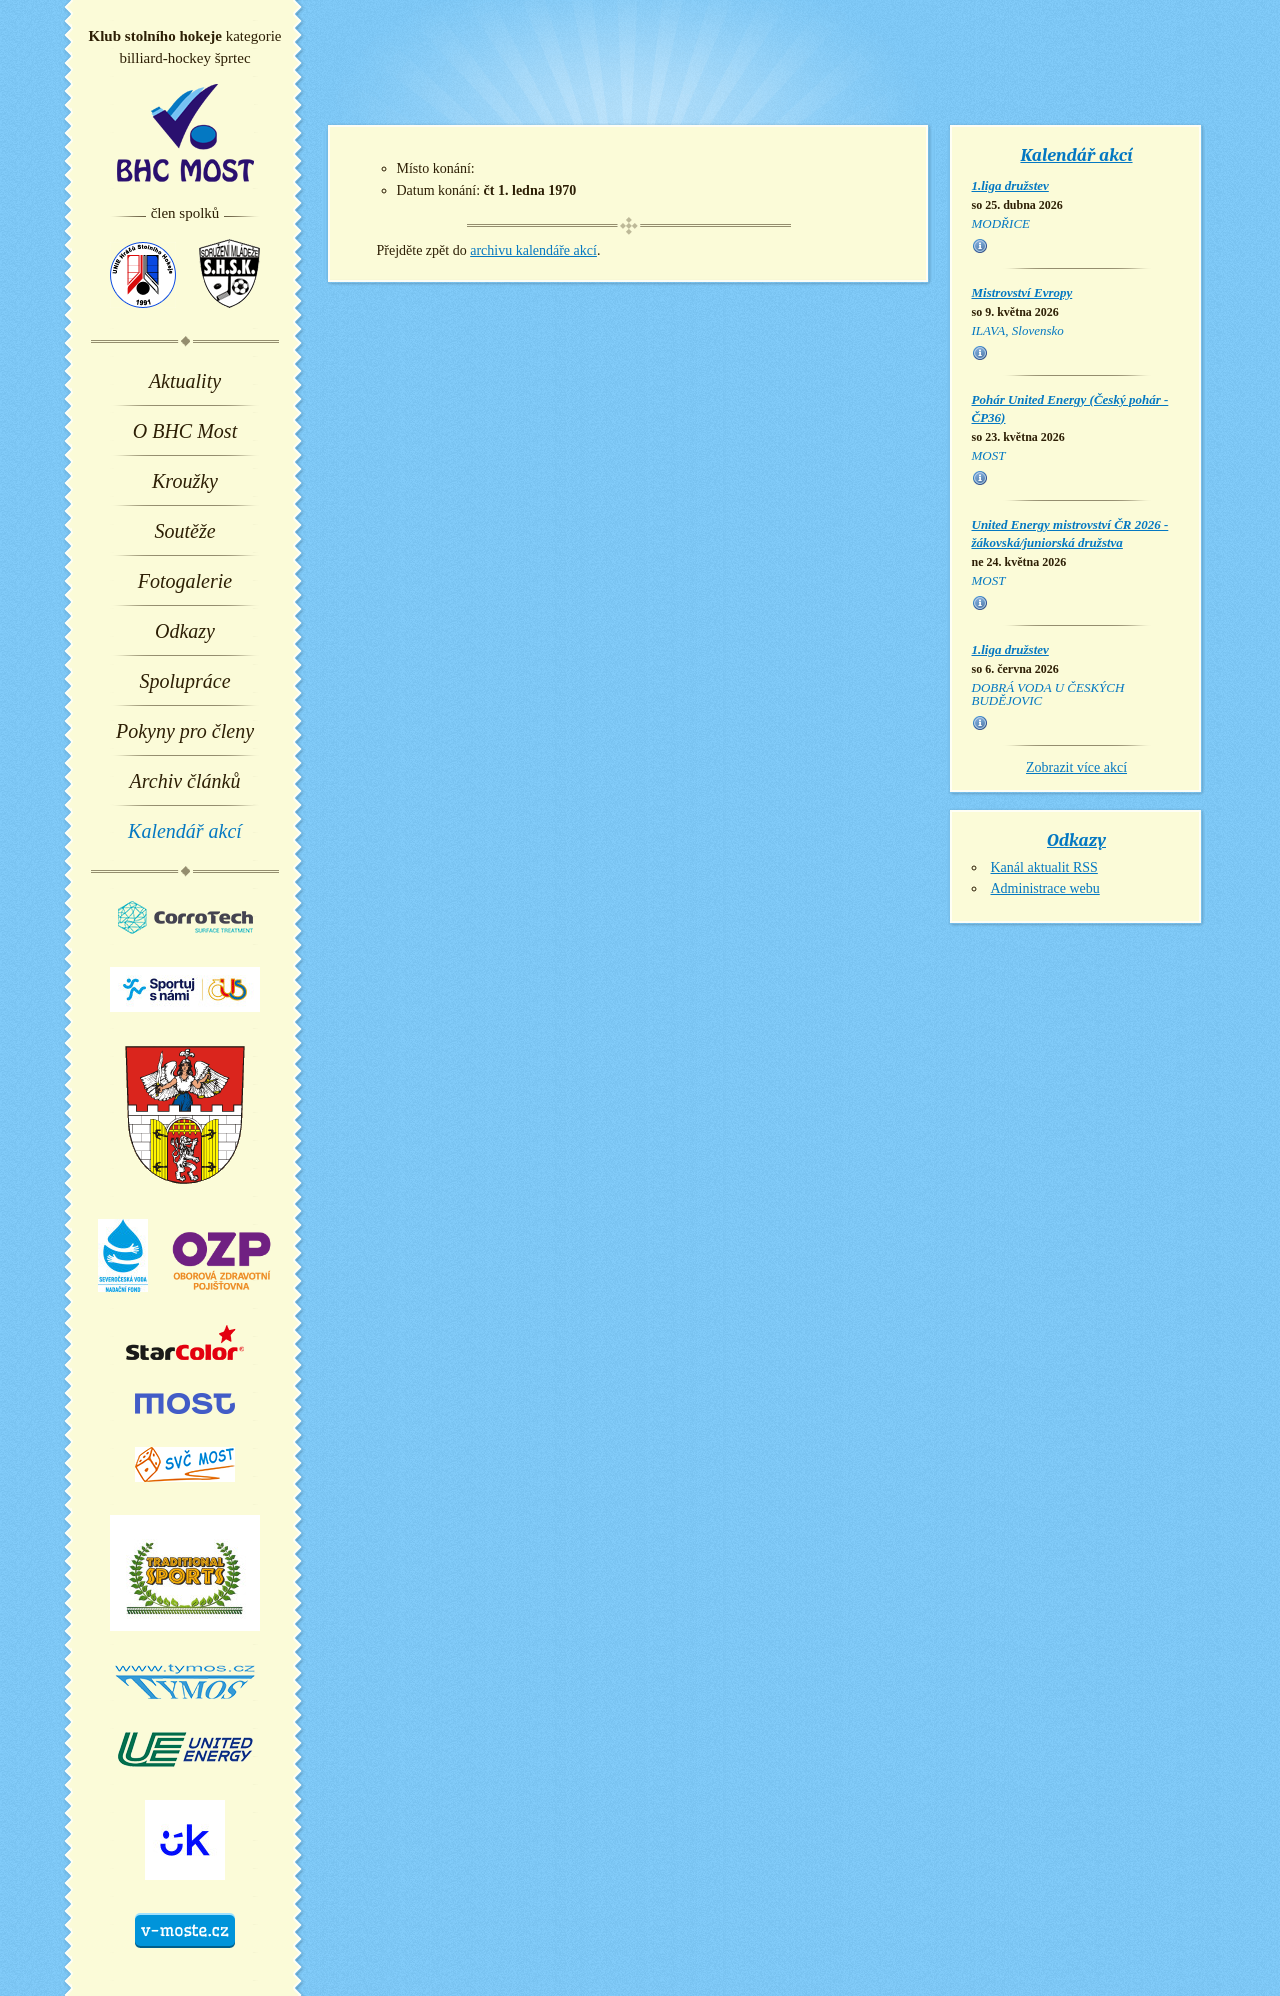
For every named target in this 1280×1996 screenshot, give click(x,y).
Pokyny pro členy (185, 731)
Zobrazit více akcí (1076, 767)
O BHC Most (185, 431)
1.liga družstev (1010, 185)
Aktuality (185, 381)
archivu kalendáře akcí (533, 250)
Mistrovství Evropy (1022, 292)
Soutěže (184, 531)
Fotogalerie (185, 581)
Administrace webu (1045, 888)
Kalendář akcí (185, 831)
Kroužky (185, 481)
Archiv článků (185, 781)
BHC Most (185, 133)
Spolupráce (184, 681)
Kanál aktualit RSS (1044, 867)
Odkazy (185, 631)
